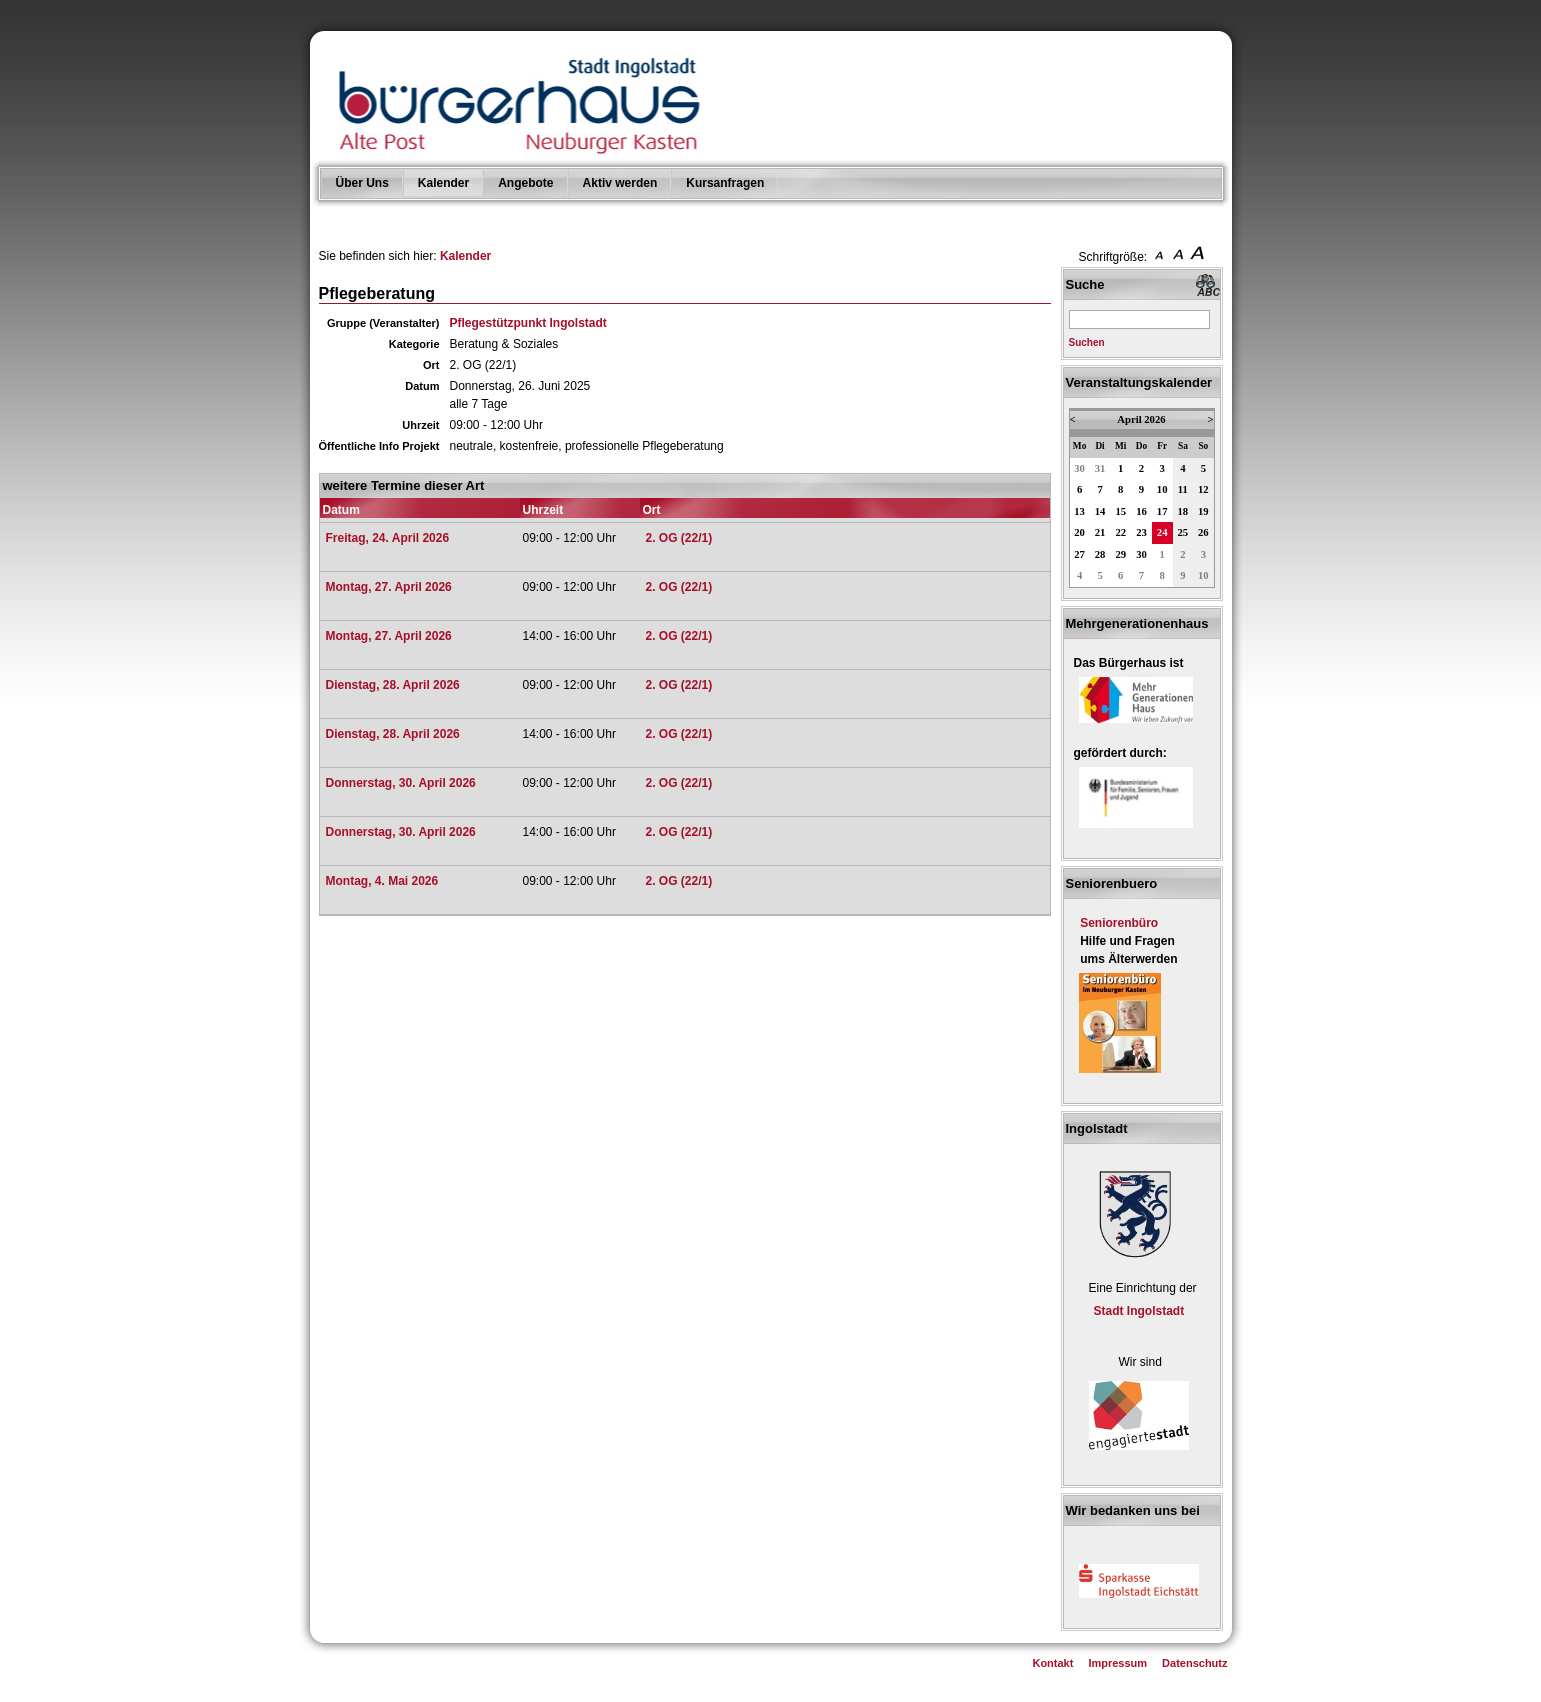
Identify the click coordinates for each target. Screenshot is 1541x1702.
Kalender (443, 183)
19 (1203, 511)
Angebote (525, 183)
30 (1079, 468)
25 (1183, 532)
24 (1162, 532)
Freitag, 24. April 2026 (388, 538)
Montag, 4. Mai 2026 (382, 881)
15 (1120, 511)
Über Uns (362, 183)
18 (1183, 511)
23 (1141, 532)
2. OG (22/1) (679, 538)
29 (1120, 554)
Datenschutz (1194, 1663)
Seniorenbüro (1119, 923)
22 (1120, 532)
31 (1100, 468)
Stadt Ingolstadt (1139, 1311)
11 (1183, 489)
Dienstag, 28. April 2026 (393, 685)
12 (1203, 489)
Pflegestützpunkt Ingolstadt (528, 323)
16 (1141, 511)
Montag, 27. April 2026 (389, 587)
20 (1079, 532)
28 (1100, 554)
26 (1203, 532)
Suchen (1087, 342)
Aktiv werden (620, 183)
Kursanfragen (725, 183)
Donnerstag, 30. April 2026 (401, 783)
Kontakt (1052, 1663)
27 (1079, 554)
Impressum (1117, 1663)
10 (1162, 489)
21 (1100, 532)
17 (1162, 511)
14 (1100, 511)
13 (1079, 511)
